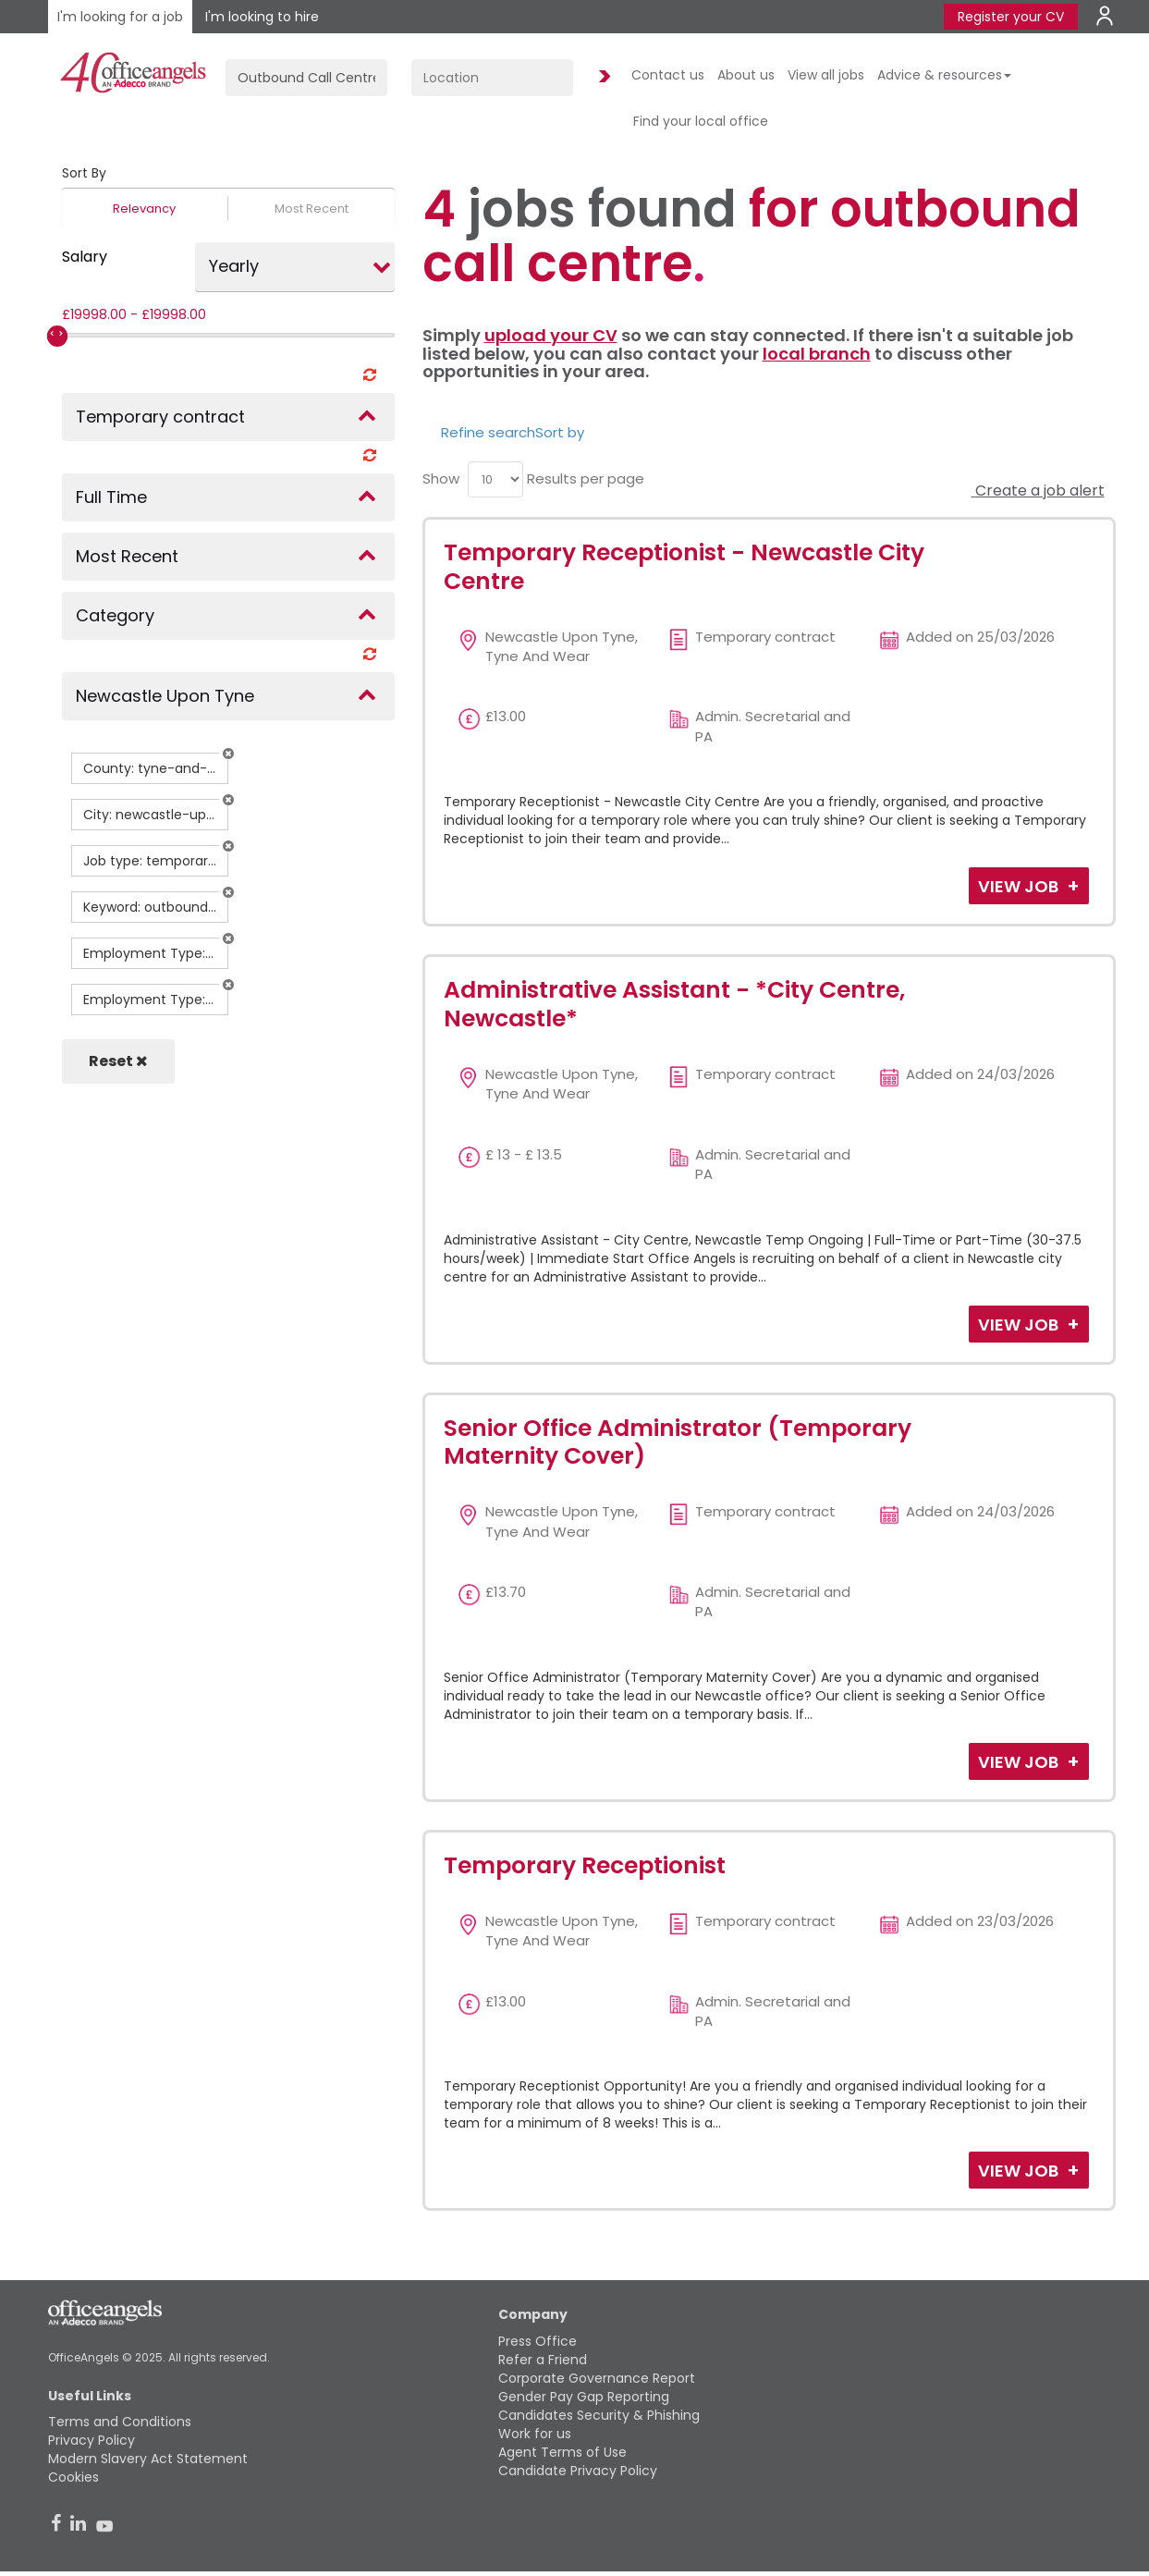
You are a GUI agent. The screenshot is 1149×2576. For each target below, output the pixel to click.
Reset (118, 1061)
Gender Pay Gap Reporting (583, 2396)
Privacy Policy (91, 2440)
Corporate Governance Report (596, 2378)
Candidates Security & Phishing (599, 2415)
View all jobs (826, 75)
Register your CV (1011, 16)
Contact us (667, 75)
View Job (1020, 886)
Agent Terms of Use (562, 2452)
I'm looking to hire (262, 16)
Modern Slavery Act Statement (148, 2458)
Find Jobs (602, 77)
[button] (228, 753)
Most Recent (311, 208)
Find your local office (700, 121)
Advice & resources (944, 75)
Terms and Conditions (119, 2421)
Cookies (73, 2477)
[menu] (495, 479)
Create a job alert (1038, 490)
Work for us (534, 2433)
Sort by (559, 432)
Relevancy (144, 208)
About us (746, 75)
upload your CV (550, 335)
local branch (817, 353)
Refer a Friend (542, 2359)
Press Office (537, 2341)
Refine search (488, 432)
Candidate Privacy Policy (577, 2470)
